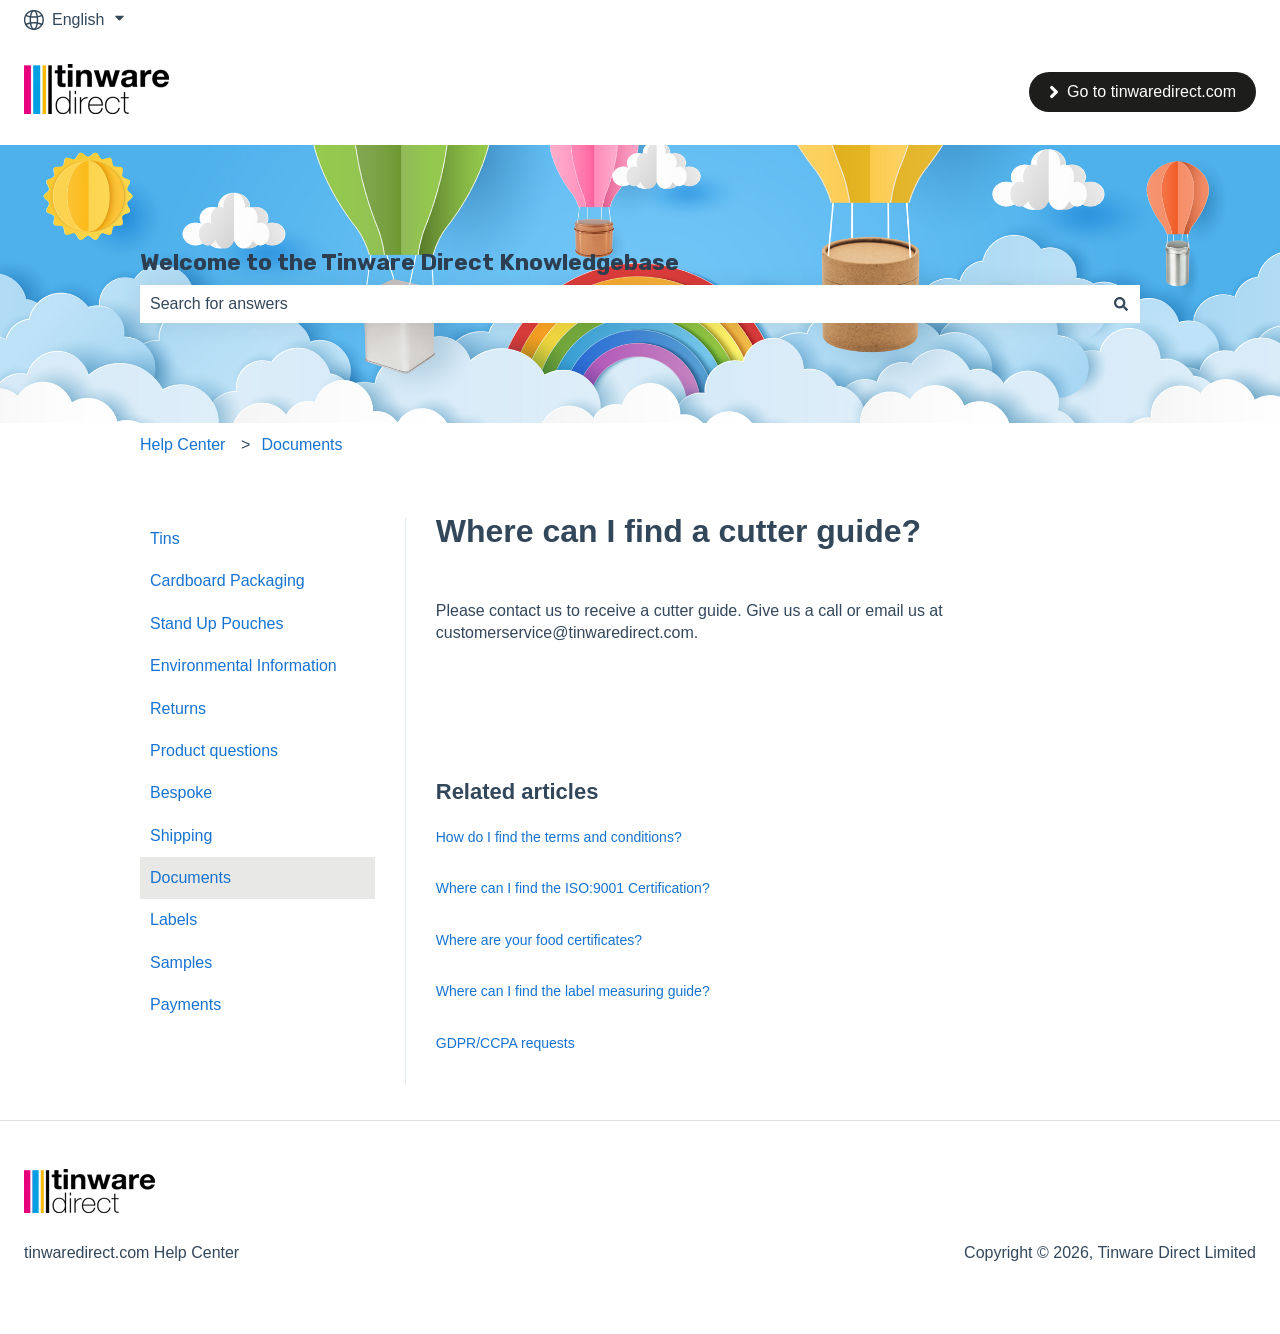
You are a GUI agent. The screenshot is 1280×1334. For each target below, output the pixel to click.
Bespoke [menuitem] (181, 792)
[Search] (1121, 304)
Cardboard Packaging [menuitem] (227, 580)
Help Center (182, 444)
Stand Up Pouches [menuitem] (216, 623)
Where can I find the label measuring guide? (573, 991)
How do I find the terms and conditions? (559, 837)
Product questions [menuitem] (214, 750)
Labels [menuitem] (173, 919)
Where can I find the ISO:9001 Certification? (573, 888)
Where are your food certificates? (539, 940)
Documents (302, 444)
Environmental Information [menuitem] (243, 665)
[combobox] (621, 304)
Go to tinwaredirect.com (1142, 92)
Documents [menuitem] (190, 877)
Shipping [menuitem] (181, 835)
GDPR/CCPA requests (505, 1043)
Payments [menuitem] (185, 1004)
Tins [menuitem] (165, 538)
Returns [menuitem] (178, 708)
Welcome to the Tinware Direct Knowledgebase (409, 262)
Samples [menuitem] (181, 962)
